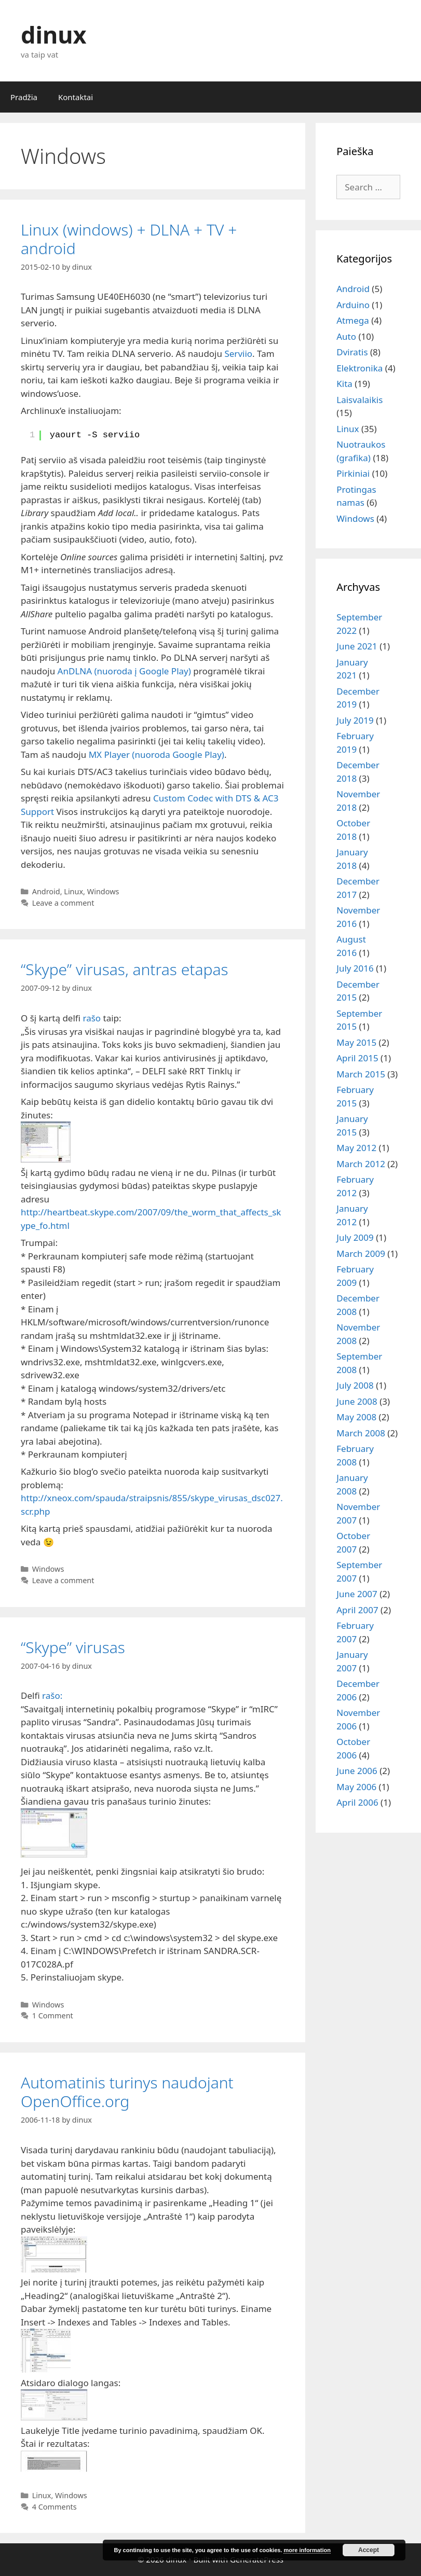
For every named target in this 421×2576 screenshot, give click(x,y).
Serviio (238, 353)
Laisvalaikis (359, 400)
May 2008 (356, 1417)
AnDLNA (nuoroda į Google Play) (124, 671)
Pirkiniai (353, 473)
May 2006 (356, 1787)
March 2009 (360, 1253)
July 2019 (355, 720)
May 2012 (356, 1148)
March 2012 (360, 1164)
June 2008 (356, 1401)
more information (306, 2550)
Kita (344, 384)
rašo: (52, 1695)
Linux (73, 891)
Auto (346, 336)
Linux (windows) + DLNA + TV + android (129, 239)
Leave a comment (63, 903)
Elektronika (359, 368)
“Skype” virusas (73, 1647)
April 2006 (357, 1802)
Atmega (352, 320)
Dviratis (352, 352)
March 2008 (360, 1433)
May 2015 (356, 1042)
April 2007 (357, 1610)
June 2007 (356, 1594)
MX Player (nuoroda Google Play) (156, 754)
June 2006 (356, 1771)
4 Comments (54, 2507)
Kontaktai (75, 97)
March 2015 (360, 1074)
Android (46, 891)
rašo (92, 1018)
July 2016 (355, 968)
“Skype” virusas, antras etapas (124, 969)
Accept (368, 2550)
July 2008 (355, 1385)
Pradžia (23, 97)
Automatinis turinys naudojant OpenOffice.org (127, 2092)
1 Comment (52, 2015)
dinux (53, 34)
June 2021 (356, 646)
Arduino (353, 305)
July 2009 (355, 1237)
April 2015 (357, 1058)
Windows (103, 891)
